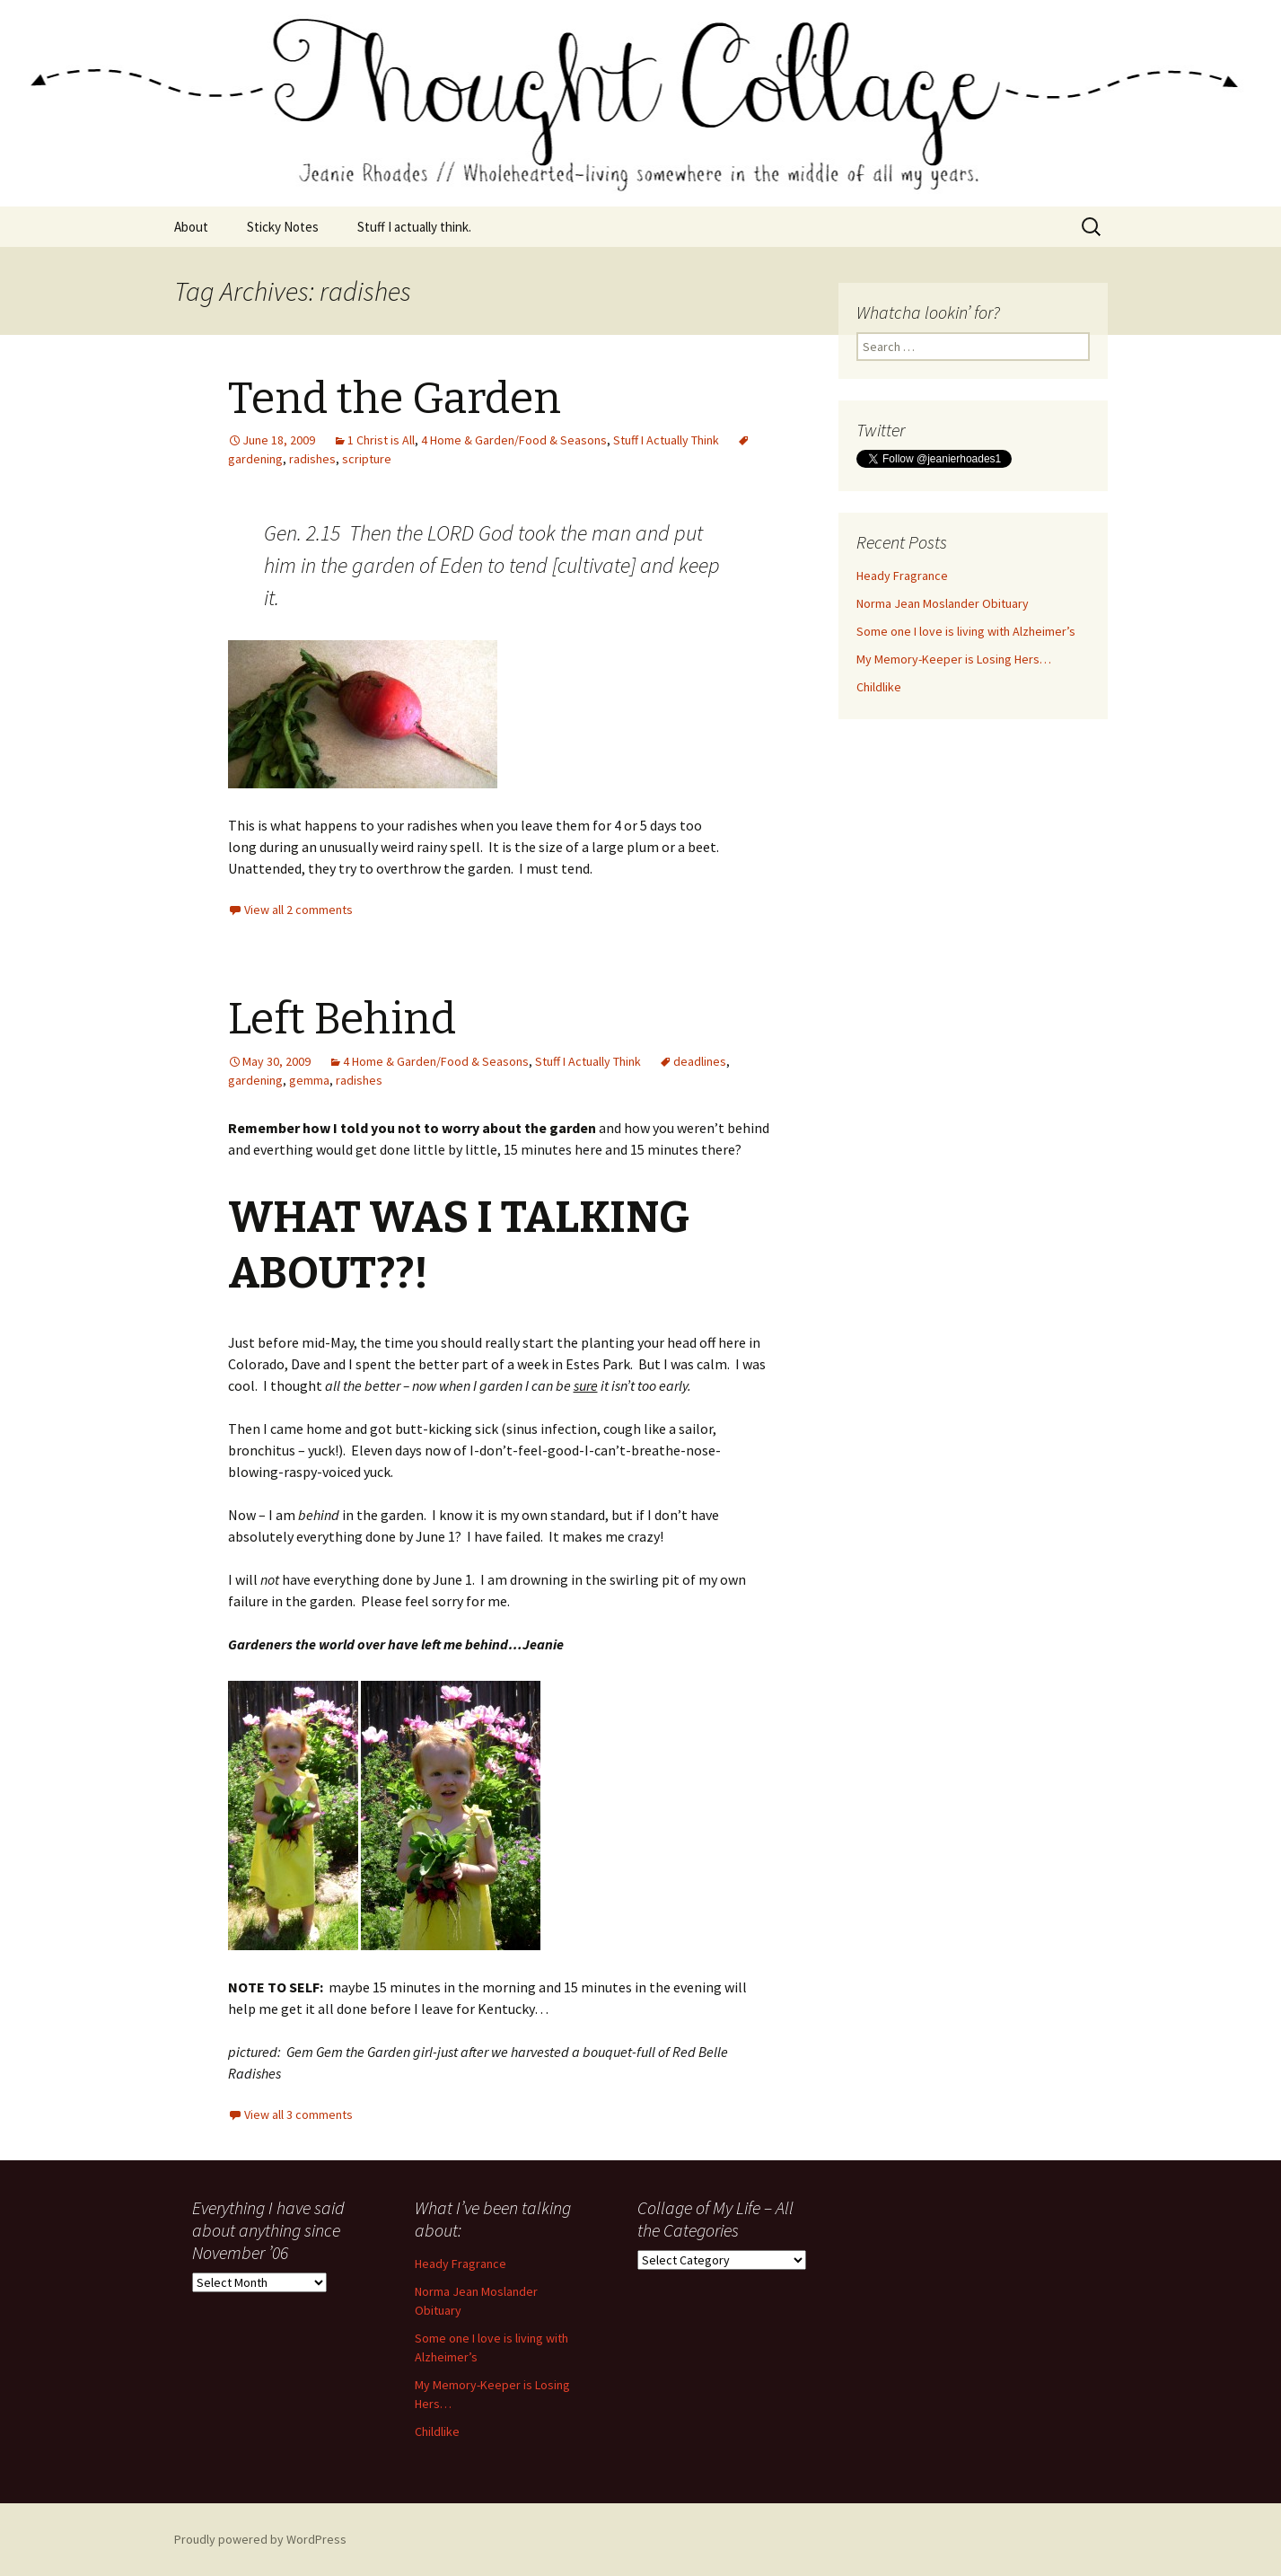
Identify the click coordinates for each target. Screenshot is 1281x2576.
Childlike (878, 687)
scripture (366, 459)
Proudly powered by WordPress (260, 2539)
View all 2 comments (298, 909)
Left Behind (342, 1019)
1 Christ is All (381, 440)
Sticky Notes (283, 226)
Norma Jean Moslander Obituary (942, 603)
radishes (312, 459)
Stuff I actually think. (414, 226)
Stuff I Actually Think (666, 440)
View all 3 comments (298, 2114)
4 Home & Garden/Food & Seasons (514, 440)
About (191, 226)
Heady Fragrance (902, 575)
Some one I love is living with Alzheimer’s (965, 631)
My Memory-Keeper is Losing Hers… (953, 659)
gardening (255, 1080)
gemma (309, 1080)
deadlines (699, 1061)
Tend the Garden (394, 399)
